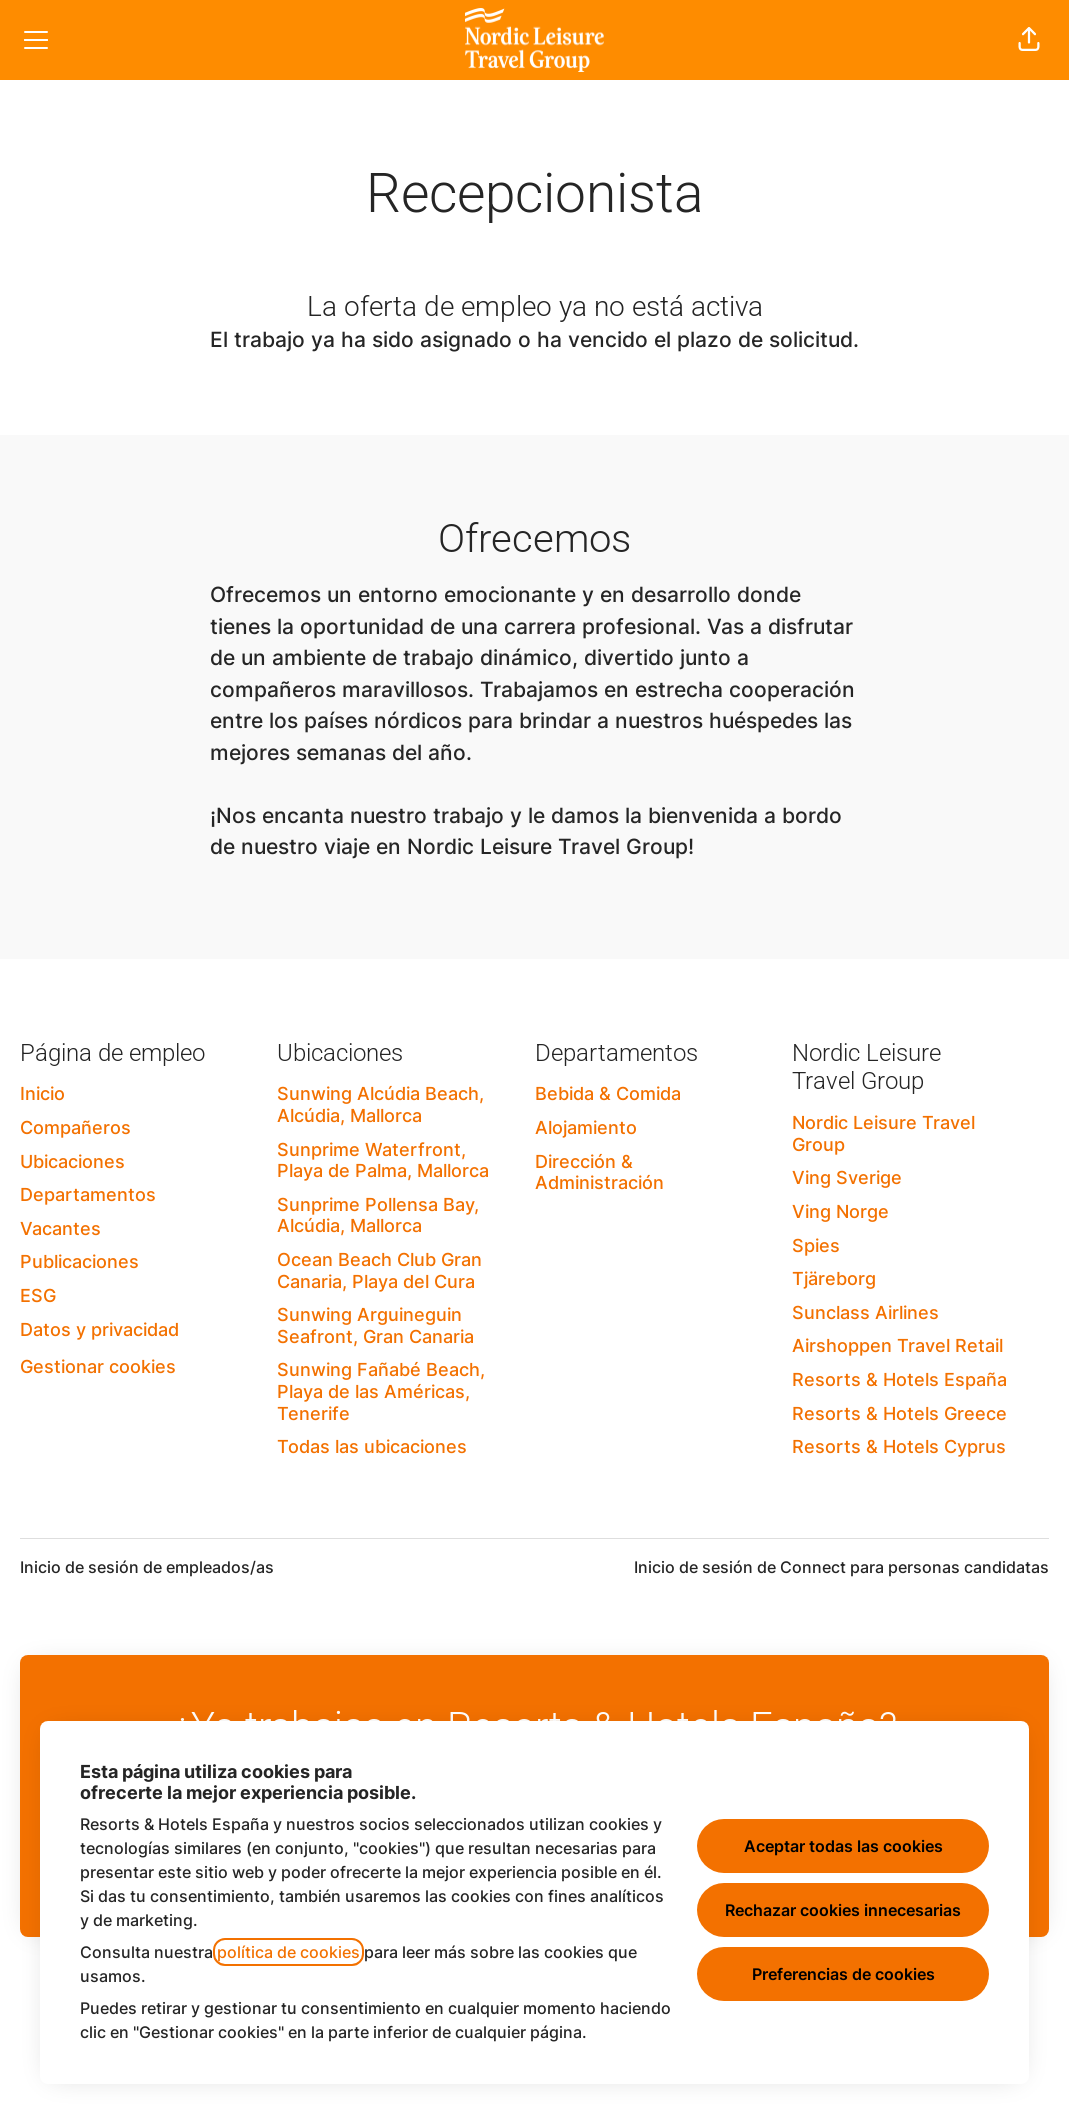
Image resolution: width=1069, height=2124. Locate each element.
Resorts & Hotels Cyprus (899, 1446)
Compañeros (75, 1127)
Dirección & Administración (599, 1172)
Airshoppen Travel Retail (897, 1345)
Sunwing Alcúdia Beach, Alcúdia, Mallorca (380, 1104)
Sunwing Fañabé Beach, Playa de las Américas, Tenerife (381, 1391)
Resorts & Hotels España (899, 1379)
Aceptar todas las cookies (843, 1846)
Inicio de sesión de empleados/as (147, 1567)
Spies (816, 1245)
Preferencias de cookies (843, 1974)
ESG (38, 1295)
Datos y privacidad (99, 1329)
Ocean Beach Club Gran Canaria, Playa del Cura (379, 1270)
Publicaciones (79, 1261)
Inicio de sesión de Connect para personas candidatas (841, 1567)
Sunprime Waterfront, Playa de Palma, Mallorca (383, 1160)
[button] (1029, 40)
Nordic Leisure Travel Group (883, 1133)
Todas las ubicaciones (372, 1446)
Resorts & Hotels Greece (899, 1413)
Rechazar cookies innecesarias (843, 1910)
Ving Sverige (847, 1177)
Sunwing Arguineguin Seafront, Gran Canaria (375, 1325)
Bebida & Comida (608, 1093)
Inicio (42, 1093)
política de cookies (288, 1952)
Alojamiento (586, 1127)
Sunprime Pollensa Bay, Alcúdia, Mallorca (378, 1215)
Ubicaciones (72, 1161)
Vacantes (60, 1228)
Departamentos (88, 1194)
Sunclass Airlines (865, 1312)
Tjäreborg (834, 1278)
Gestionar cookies (98, 1366)
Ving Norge (840, 1211)
